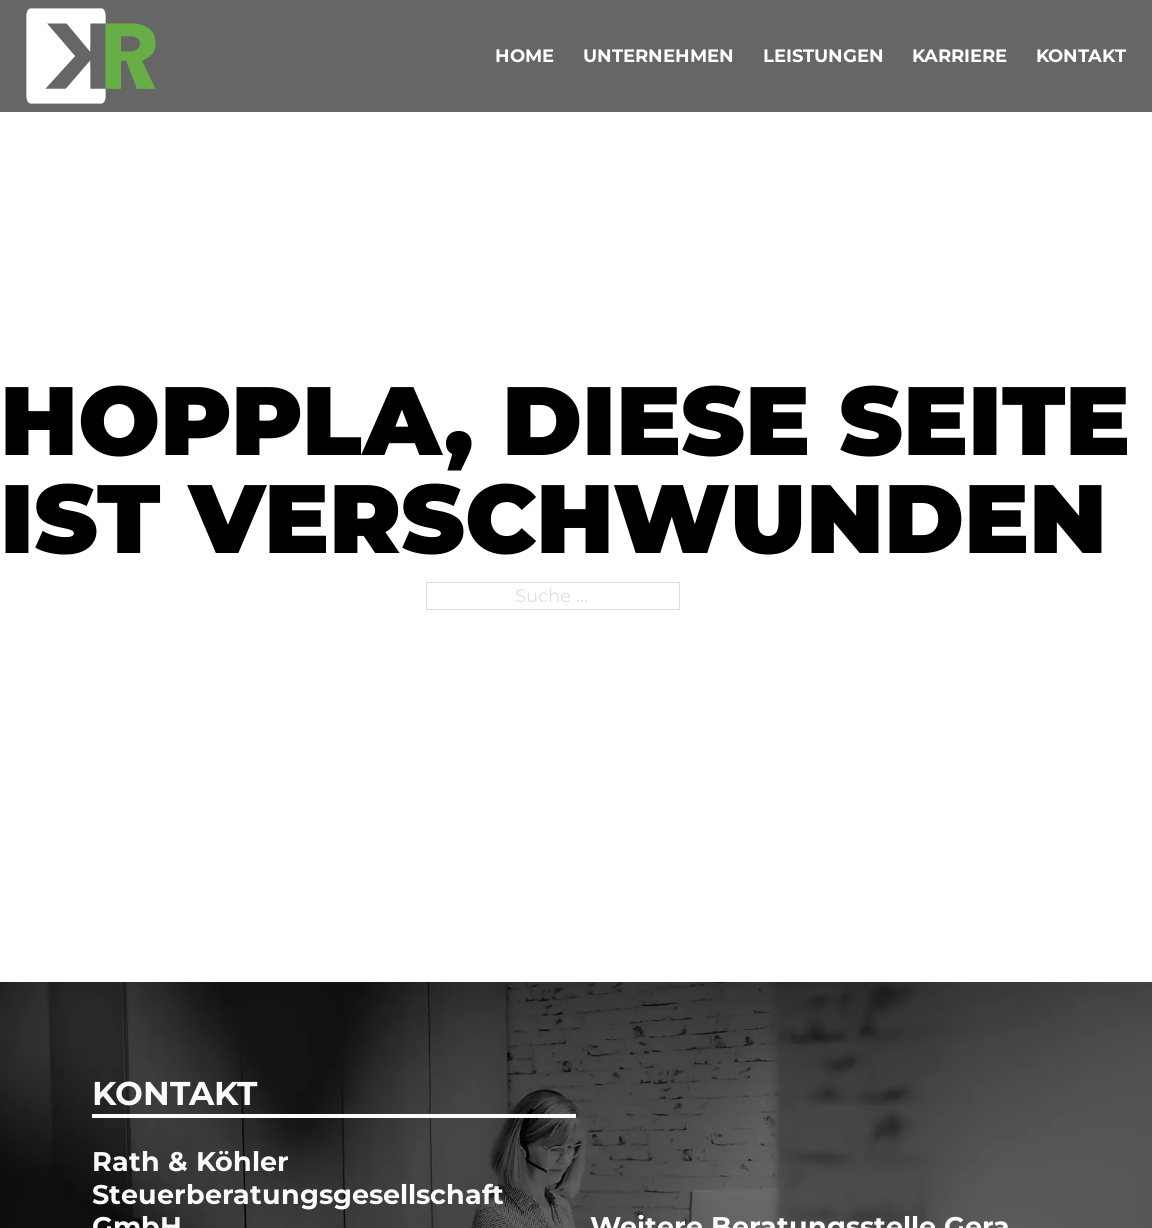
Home (524, 55)
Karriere (959, 55)
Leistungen (823, 55)
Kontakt (1081, 55)
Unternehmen (658, 55)
